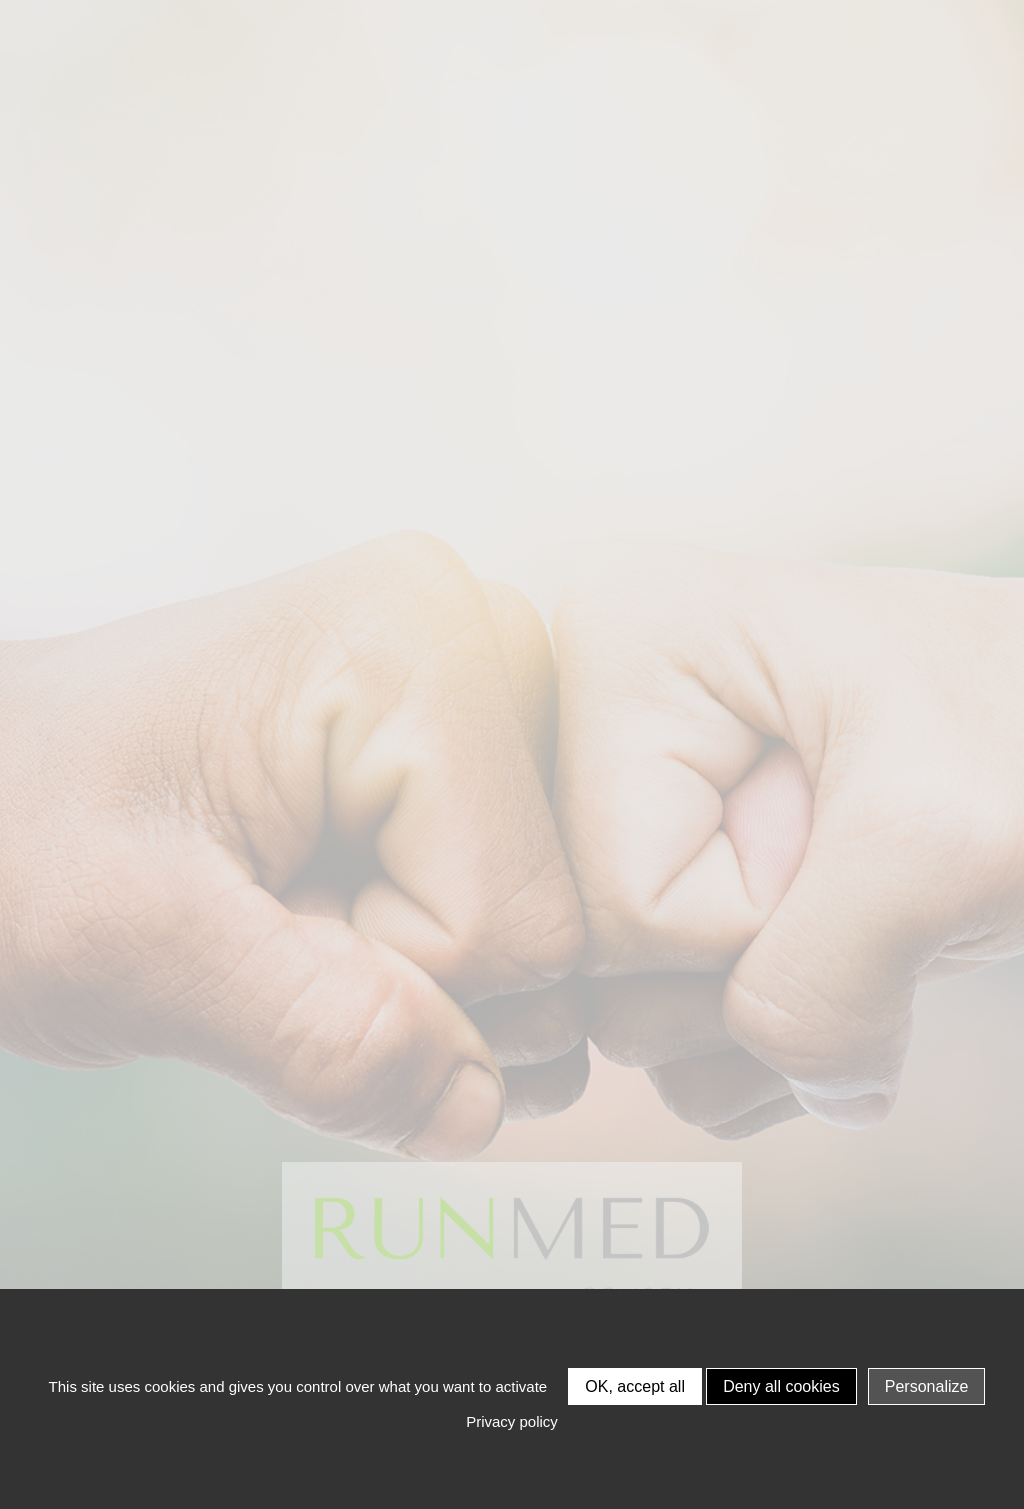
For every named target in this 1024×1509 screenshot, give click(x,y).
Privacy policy (512, 1421)
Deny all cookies (781, 1386)
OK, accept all (635, 1386)
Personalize (927, 1386)
